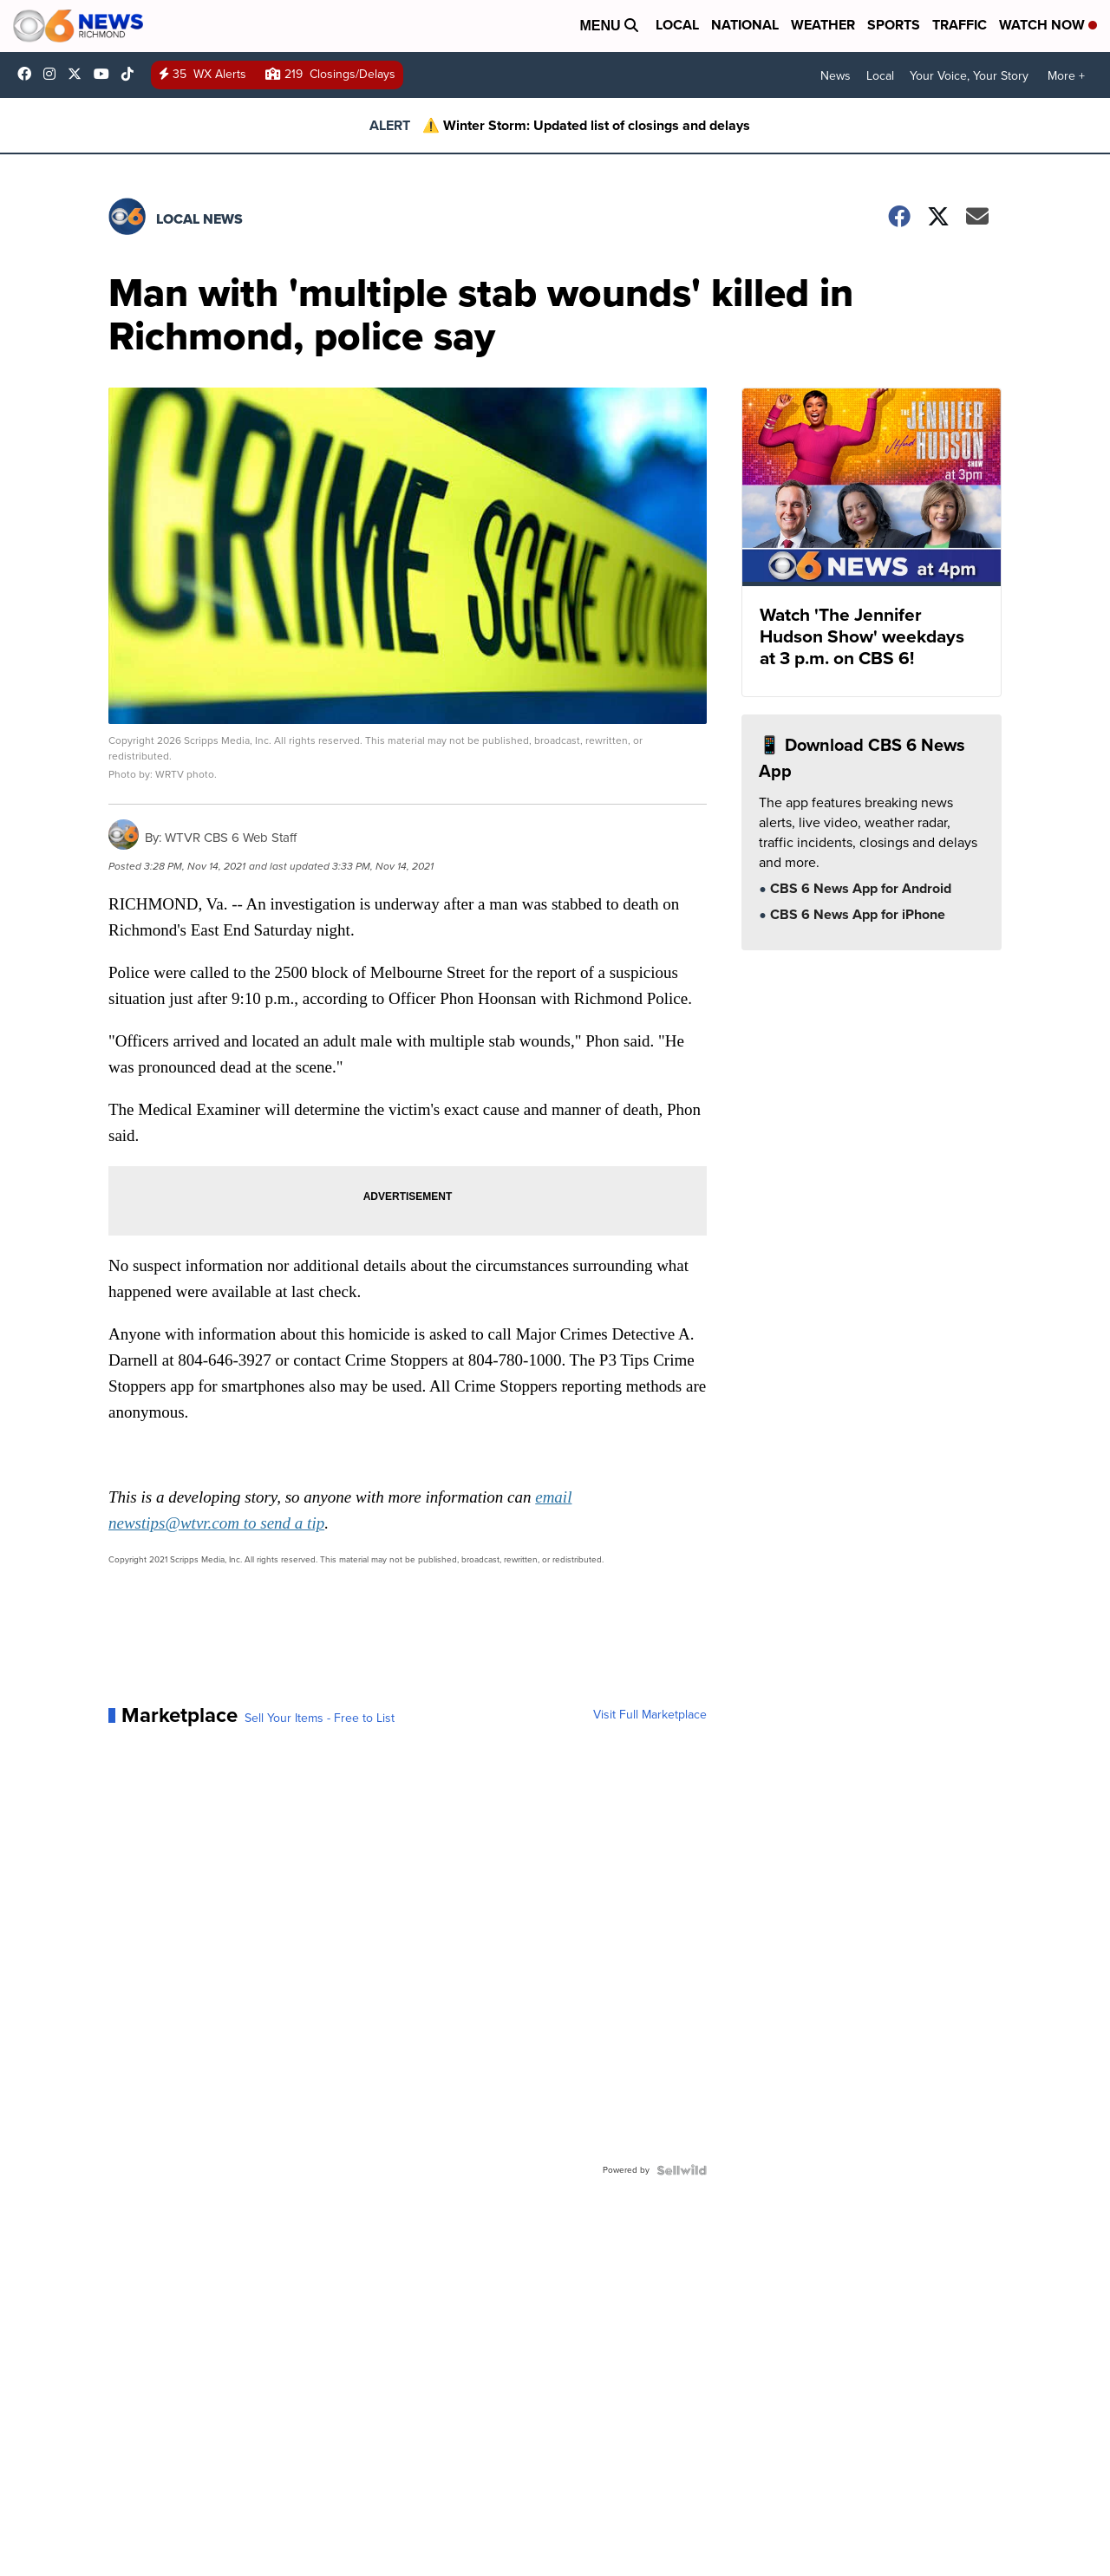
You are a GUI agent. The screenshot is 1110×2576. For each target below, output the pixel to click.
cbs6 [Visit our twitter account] (79, 74)
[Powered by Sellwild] (681, 2170)
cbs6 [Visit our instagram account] (53, 74)
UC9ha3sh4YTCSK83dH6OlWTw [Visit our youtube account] (106, 74)
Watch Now (1048, 25)
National (745, 25)
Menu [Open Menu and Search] (608, 25)
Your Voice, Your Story (969, 76)
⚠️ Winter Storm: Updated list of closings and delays (586, 125)
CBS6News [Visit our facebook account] (28, 74)
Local (677, 25)
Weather (823, 25)
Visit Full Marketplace (650, 1715)
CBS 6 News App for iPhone (856, 915)
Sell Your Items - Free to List (320, 1718)
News (835, 76)
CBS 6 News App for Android (859, 889)
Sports (893, 25)
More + (1066, 76)
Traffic (959, 25)
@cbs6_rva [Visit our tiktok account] (131, 74)
